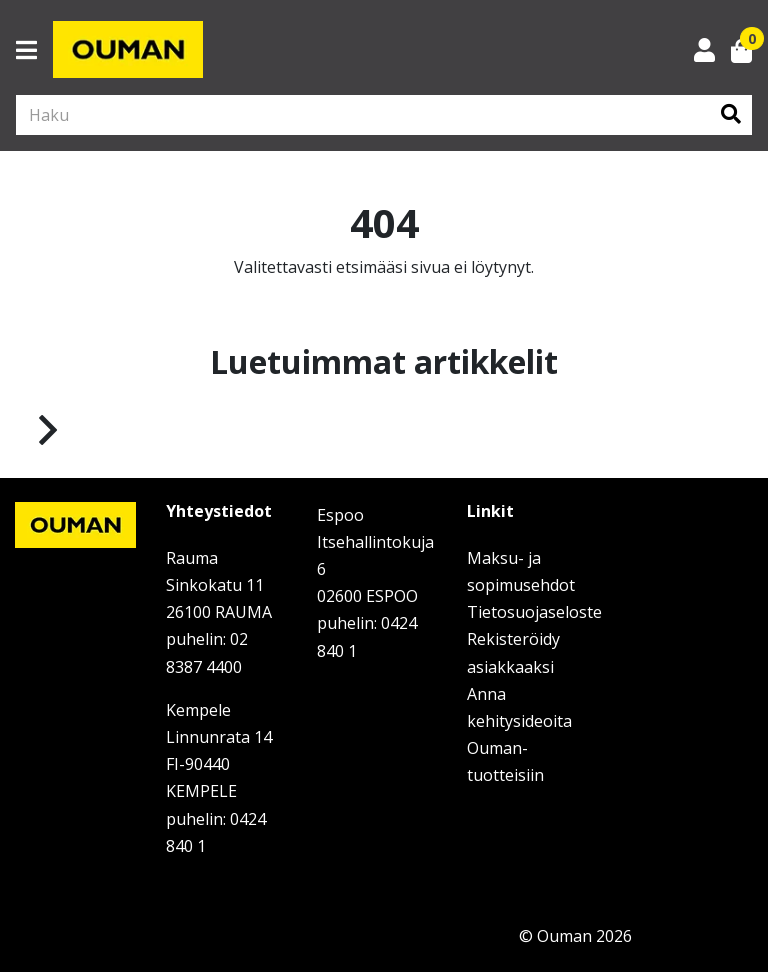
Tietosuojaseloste (534, 612)
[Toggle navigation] (34, 50)
